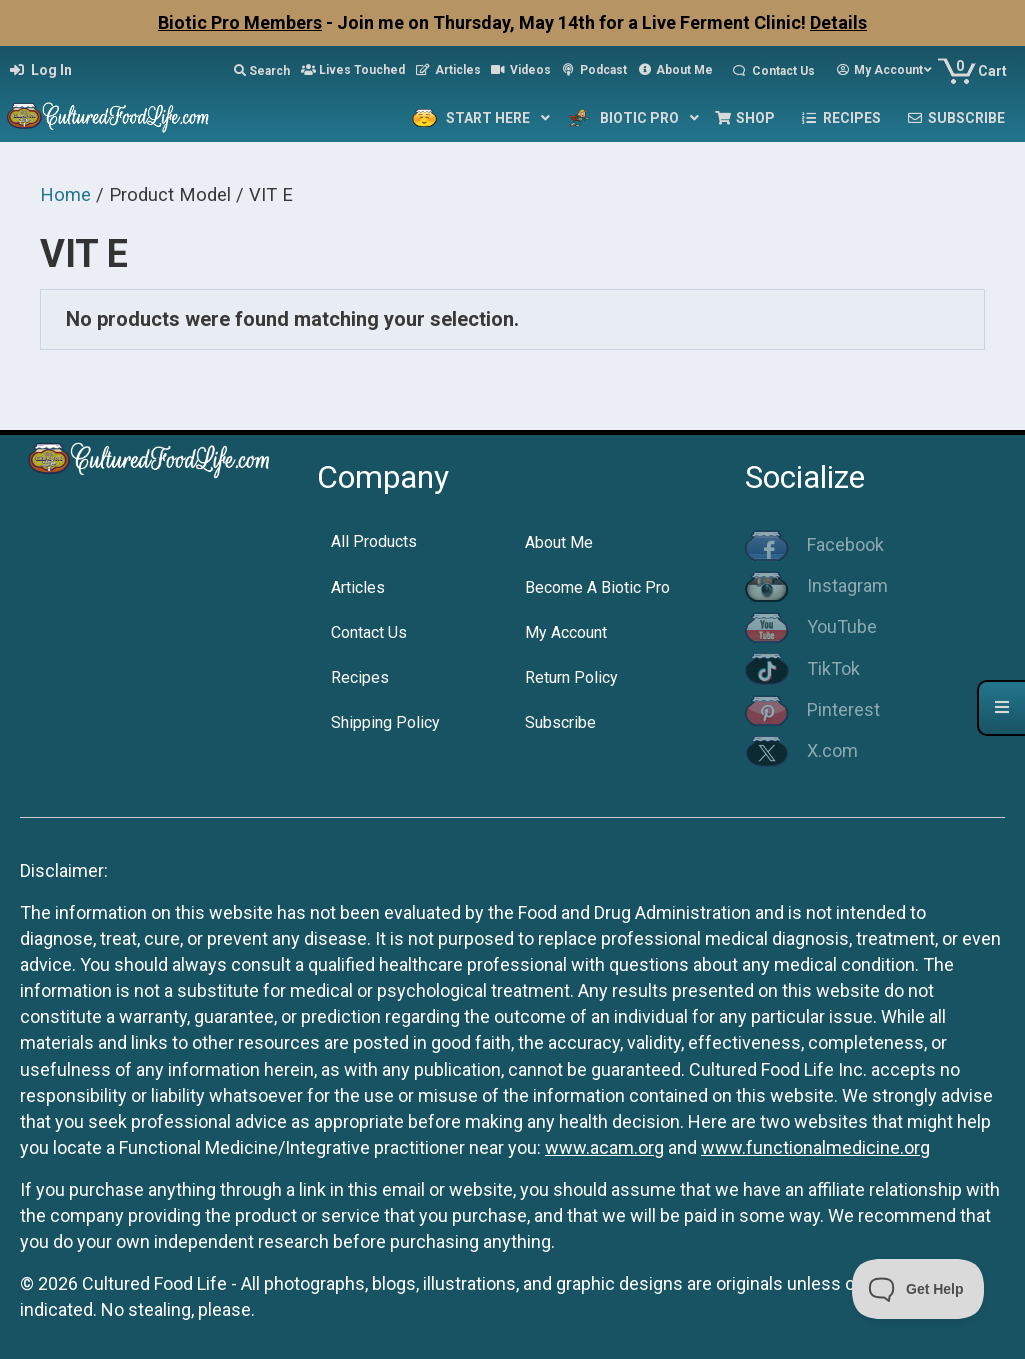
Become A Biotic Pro (597, 587)
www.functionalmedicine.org (815, 1147)
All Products (374, 541)
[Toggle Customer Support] (918, 1289)
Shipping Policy (385, 722)
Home (65, 194)
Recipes (360, 677)
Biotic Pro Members (240, 22)
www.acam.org (604, 1147)
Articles (358, 587)
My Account (566, 632)
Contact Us (369, 632)
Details (838, 22)
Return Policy (571, 677)
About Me (559, 542)
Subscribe (560, 722)
